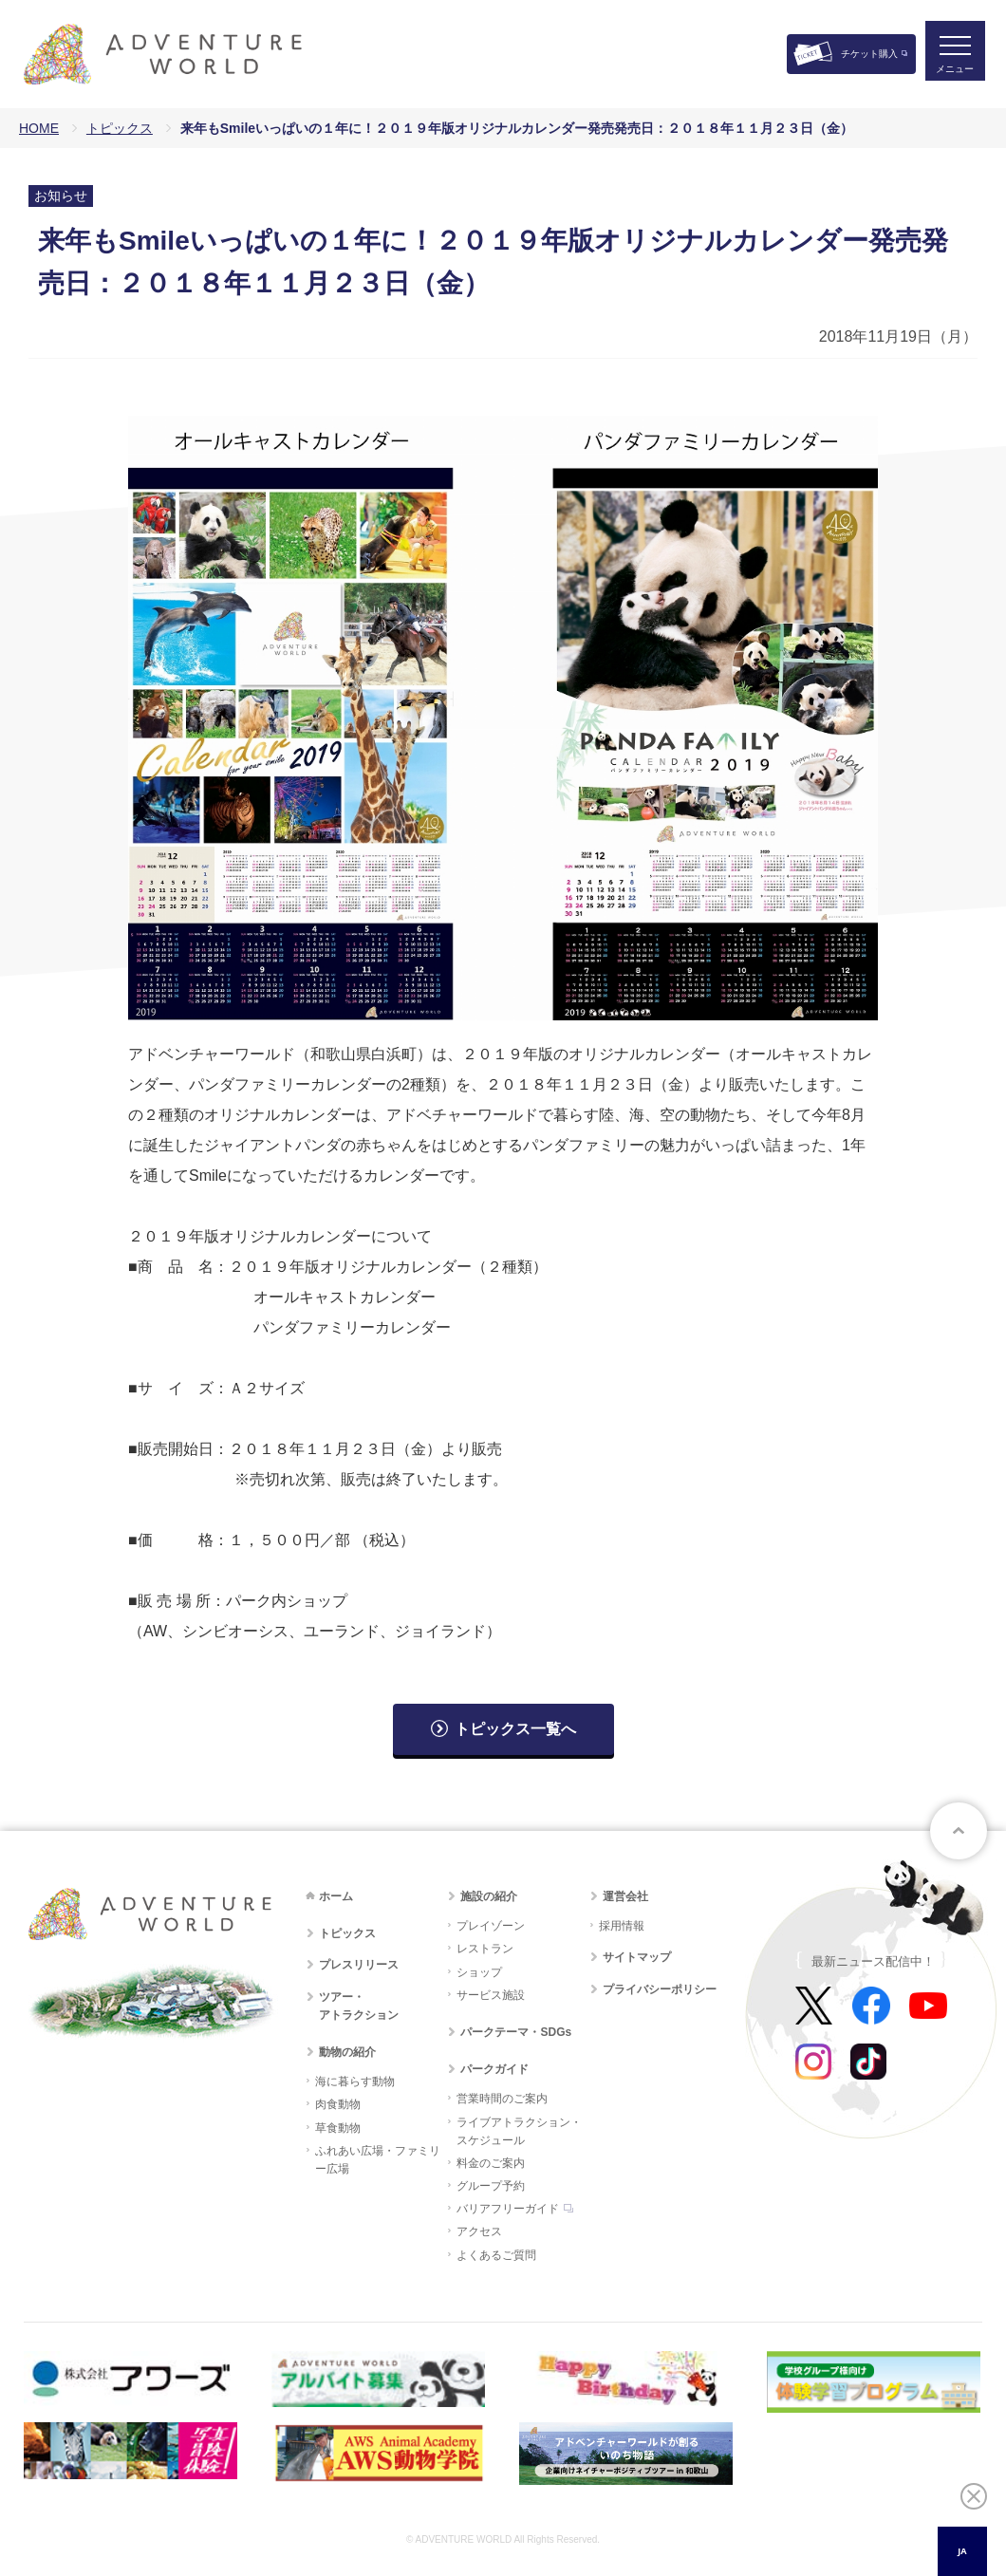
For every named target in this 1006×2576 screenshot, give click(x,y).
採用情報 (621, 1925)
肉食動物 (338, 2104)
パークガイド (494, 2069)
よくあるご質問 (496, 2255)
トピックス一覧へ (515, 1729)
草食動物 (338, 2128)
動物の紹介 (347, 2052)
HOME (39, 128)
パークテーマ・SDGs (515, 2032)
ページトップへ (958, 1830)
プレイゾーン (490, 1925)
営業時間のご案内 (502, 2098)
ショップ (479, 1972)
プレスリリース (359, 1964)
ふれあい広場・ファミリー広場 (377, 2159)
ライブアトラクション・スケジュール (519, 2131)
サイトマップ (637, 1957)
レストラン (484, 1948)
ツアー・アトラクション (359, 2006)
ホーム (336, 1896)
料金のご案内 (490, 2163)
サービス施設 (490, 1995)
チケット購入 (869, 53)
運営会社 (625, 1896)
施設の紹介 (488, 1896)
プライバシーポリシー (660, 1989)
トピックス (119, 128)
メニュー (953, 71)
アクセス (479, 2231)
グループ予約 (490, 2186)
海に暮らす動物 (355, 2081)
